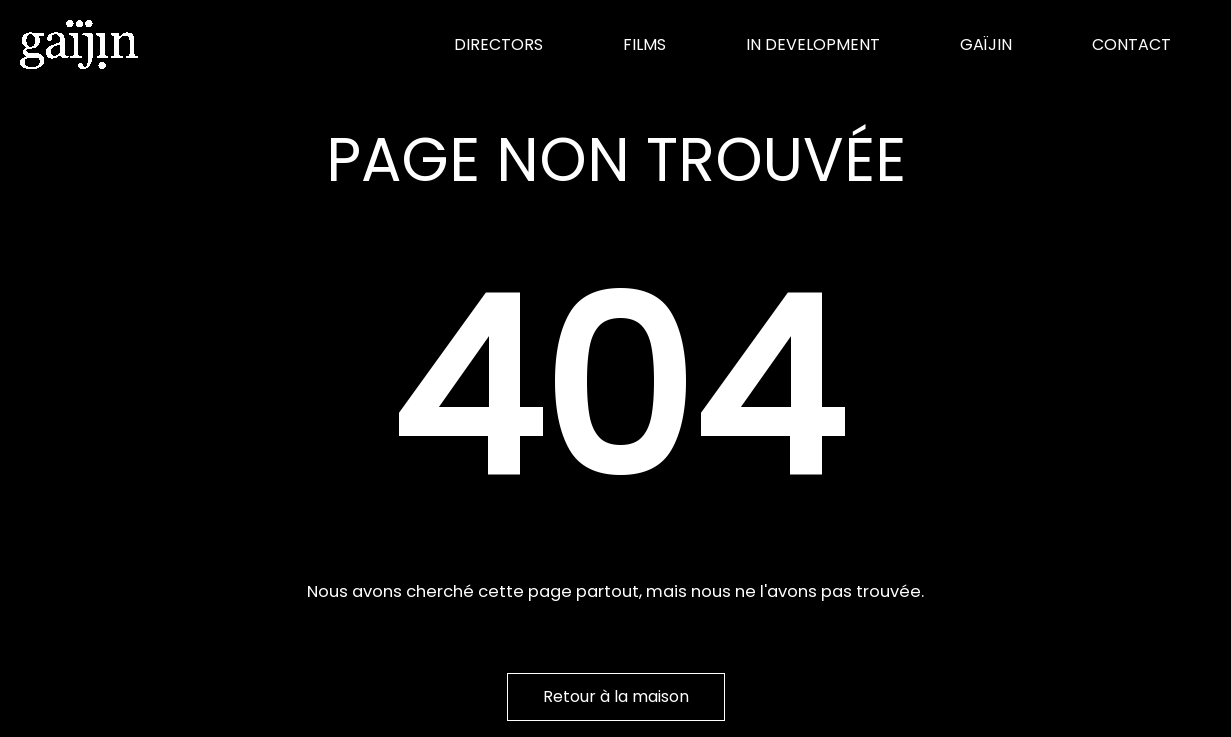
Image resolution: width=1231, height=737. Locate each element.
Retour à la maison (616, 696)
